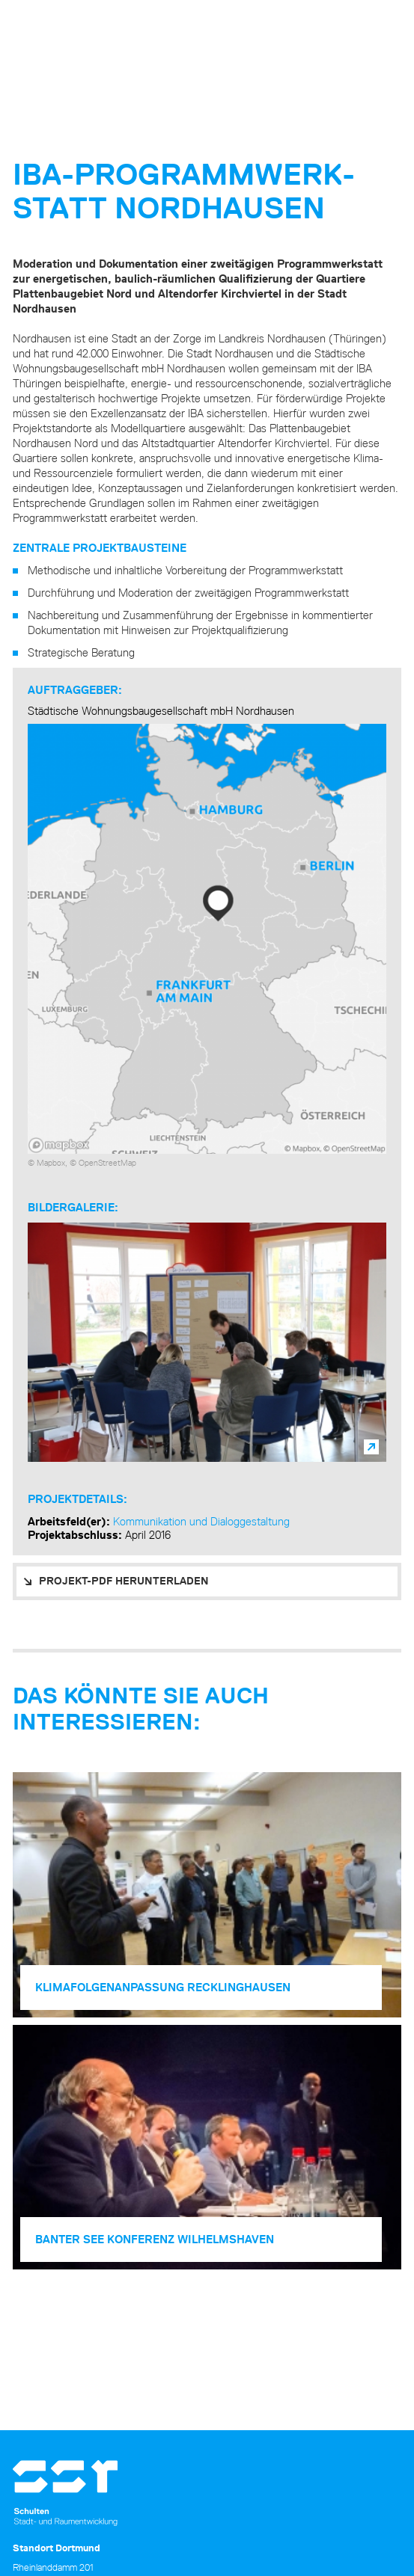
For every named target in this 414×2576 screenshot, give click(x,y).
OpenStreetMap (107, 1162)
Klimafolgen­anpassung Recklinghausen (162, 1987)
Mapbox (51, 1162)
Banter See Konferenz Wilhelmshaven (154, 2239)
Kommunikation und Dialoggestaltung (201, 1521)
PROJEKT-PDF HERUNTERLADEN (124, 1580)
